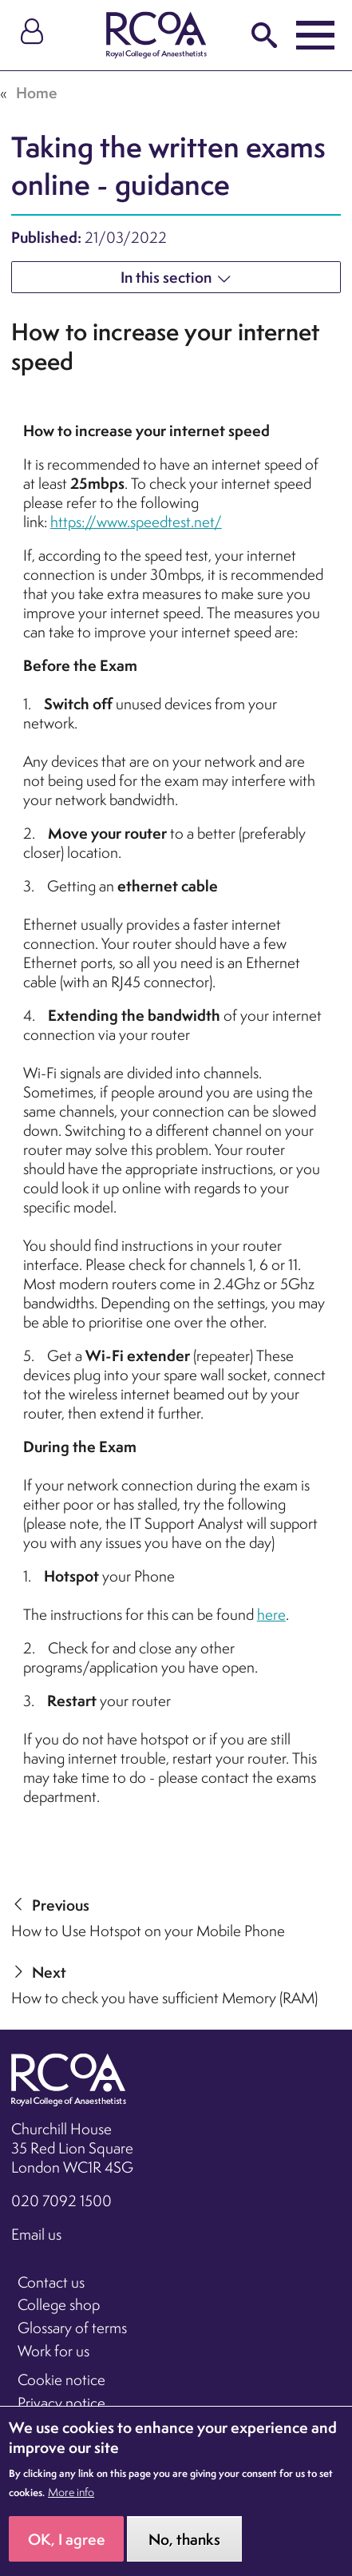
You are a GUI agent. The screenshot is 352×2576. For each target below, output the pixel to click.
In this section (166, 277)
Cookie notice (61, 2379)
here (271, 1614)
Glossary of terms (72, 2327)
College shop (59, 2304)
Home (36, 92)
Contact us (51, 2282)
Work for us (53, 2350)
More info (71, 2506)
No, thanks (184, 2553)
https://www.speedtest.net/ (136, 521)
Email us (36, 2234)
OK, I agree (66, 2553)
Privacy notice (61, 2402)
